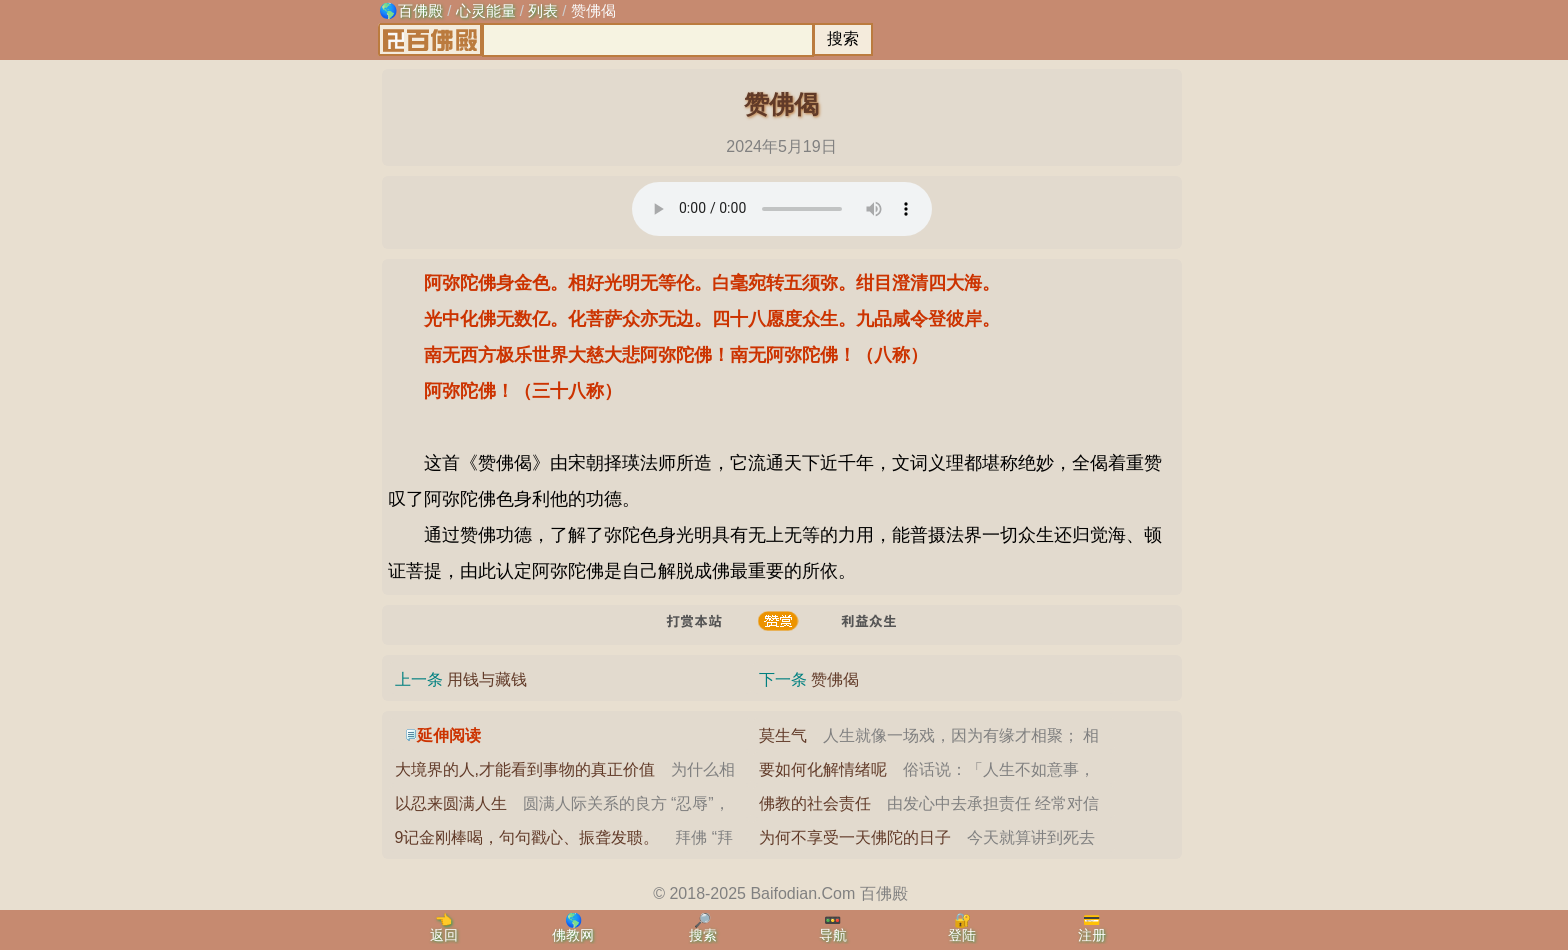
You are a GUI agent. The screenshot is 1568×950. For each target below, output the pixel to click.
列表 (543, 10)
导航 (833, 935)
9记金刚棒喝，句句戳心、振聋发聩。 (527, 837)
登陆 (962, 935)
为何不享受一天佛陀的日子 (855, 837)
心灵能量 (486, 10)
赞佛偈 (593, 10)
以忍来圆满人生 (451, 803)
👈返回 (444, 927)
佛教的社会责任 (815, 803)
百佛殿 (420, 10)
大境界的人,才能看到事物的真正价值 (525, 769)
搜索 (703, 935)
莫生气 (783, 735)
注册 (1092, 935)
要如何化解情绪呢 (823, 769)
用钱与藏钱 (487, 679)
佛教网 (573, 935)
